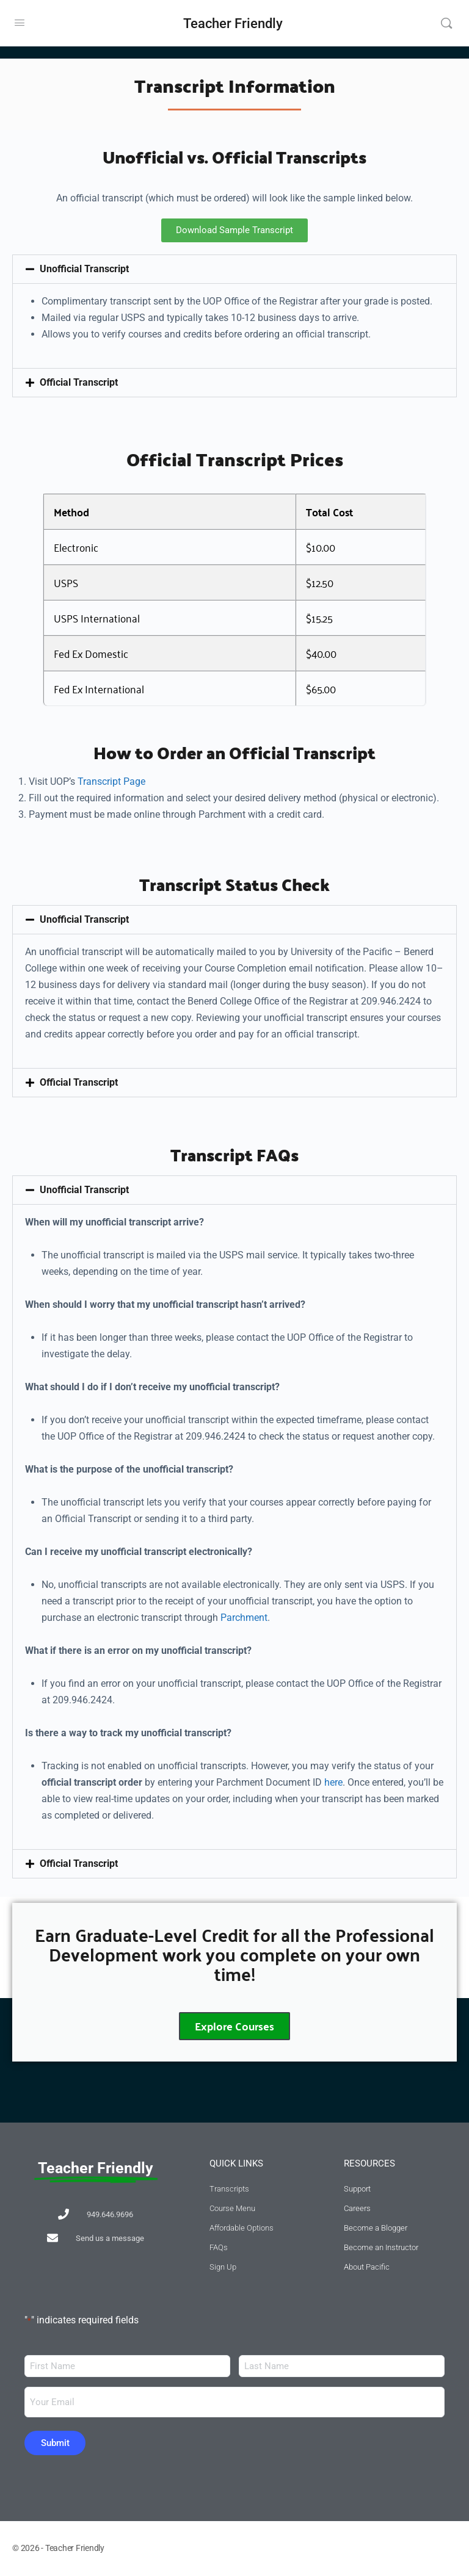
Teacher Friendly (233, 23)
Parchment (243, 1617)
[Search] (446, 23)
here (333, 1782)
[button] (234, 269)
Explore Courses (234, 2027)
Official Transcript (79, 382)
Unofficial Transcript (84, 269)
